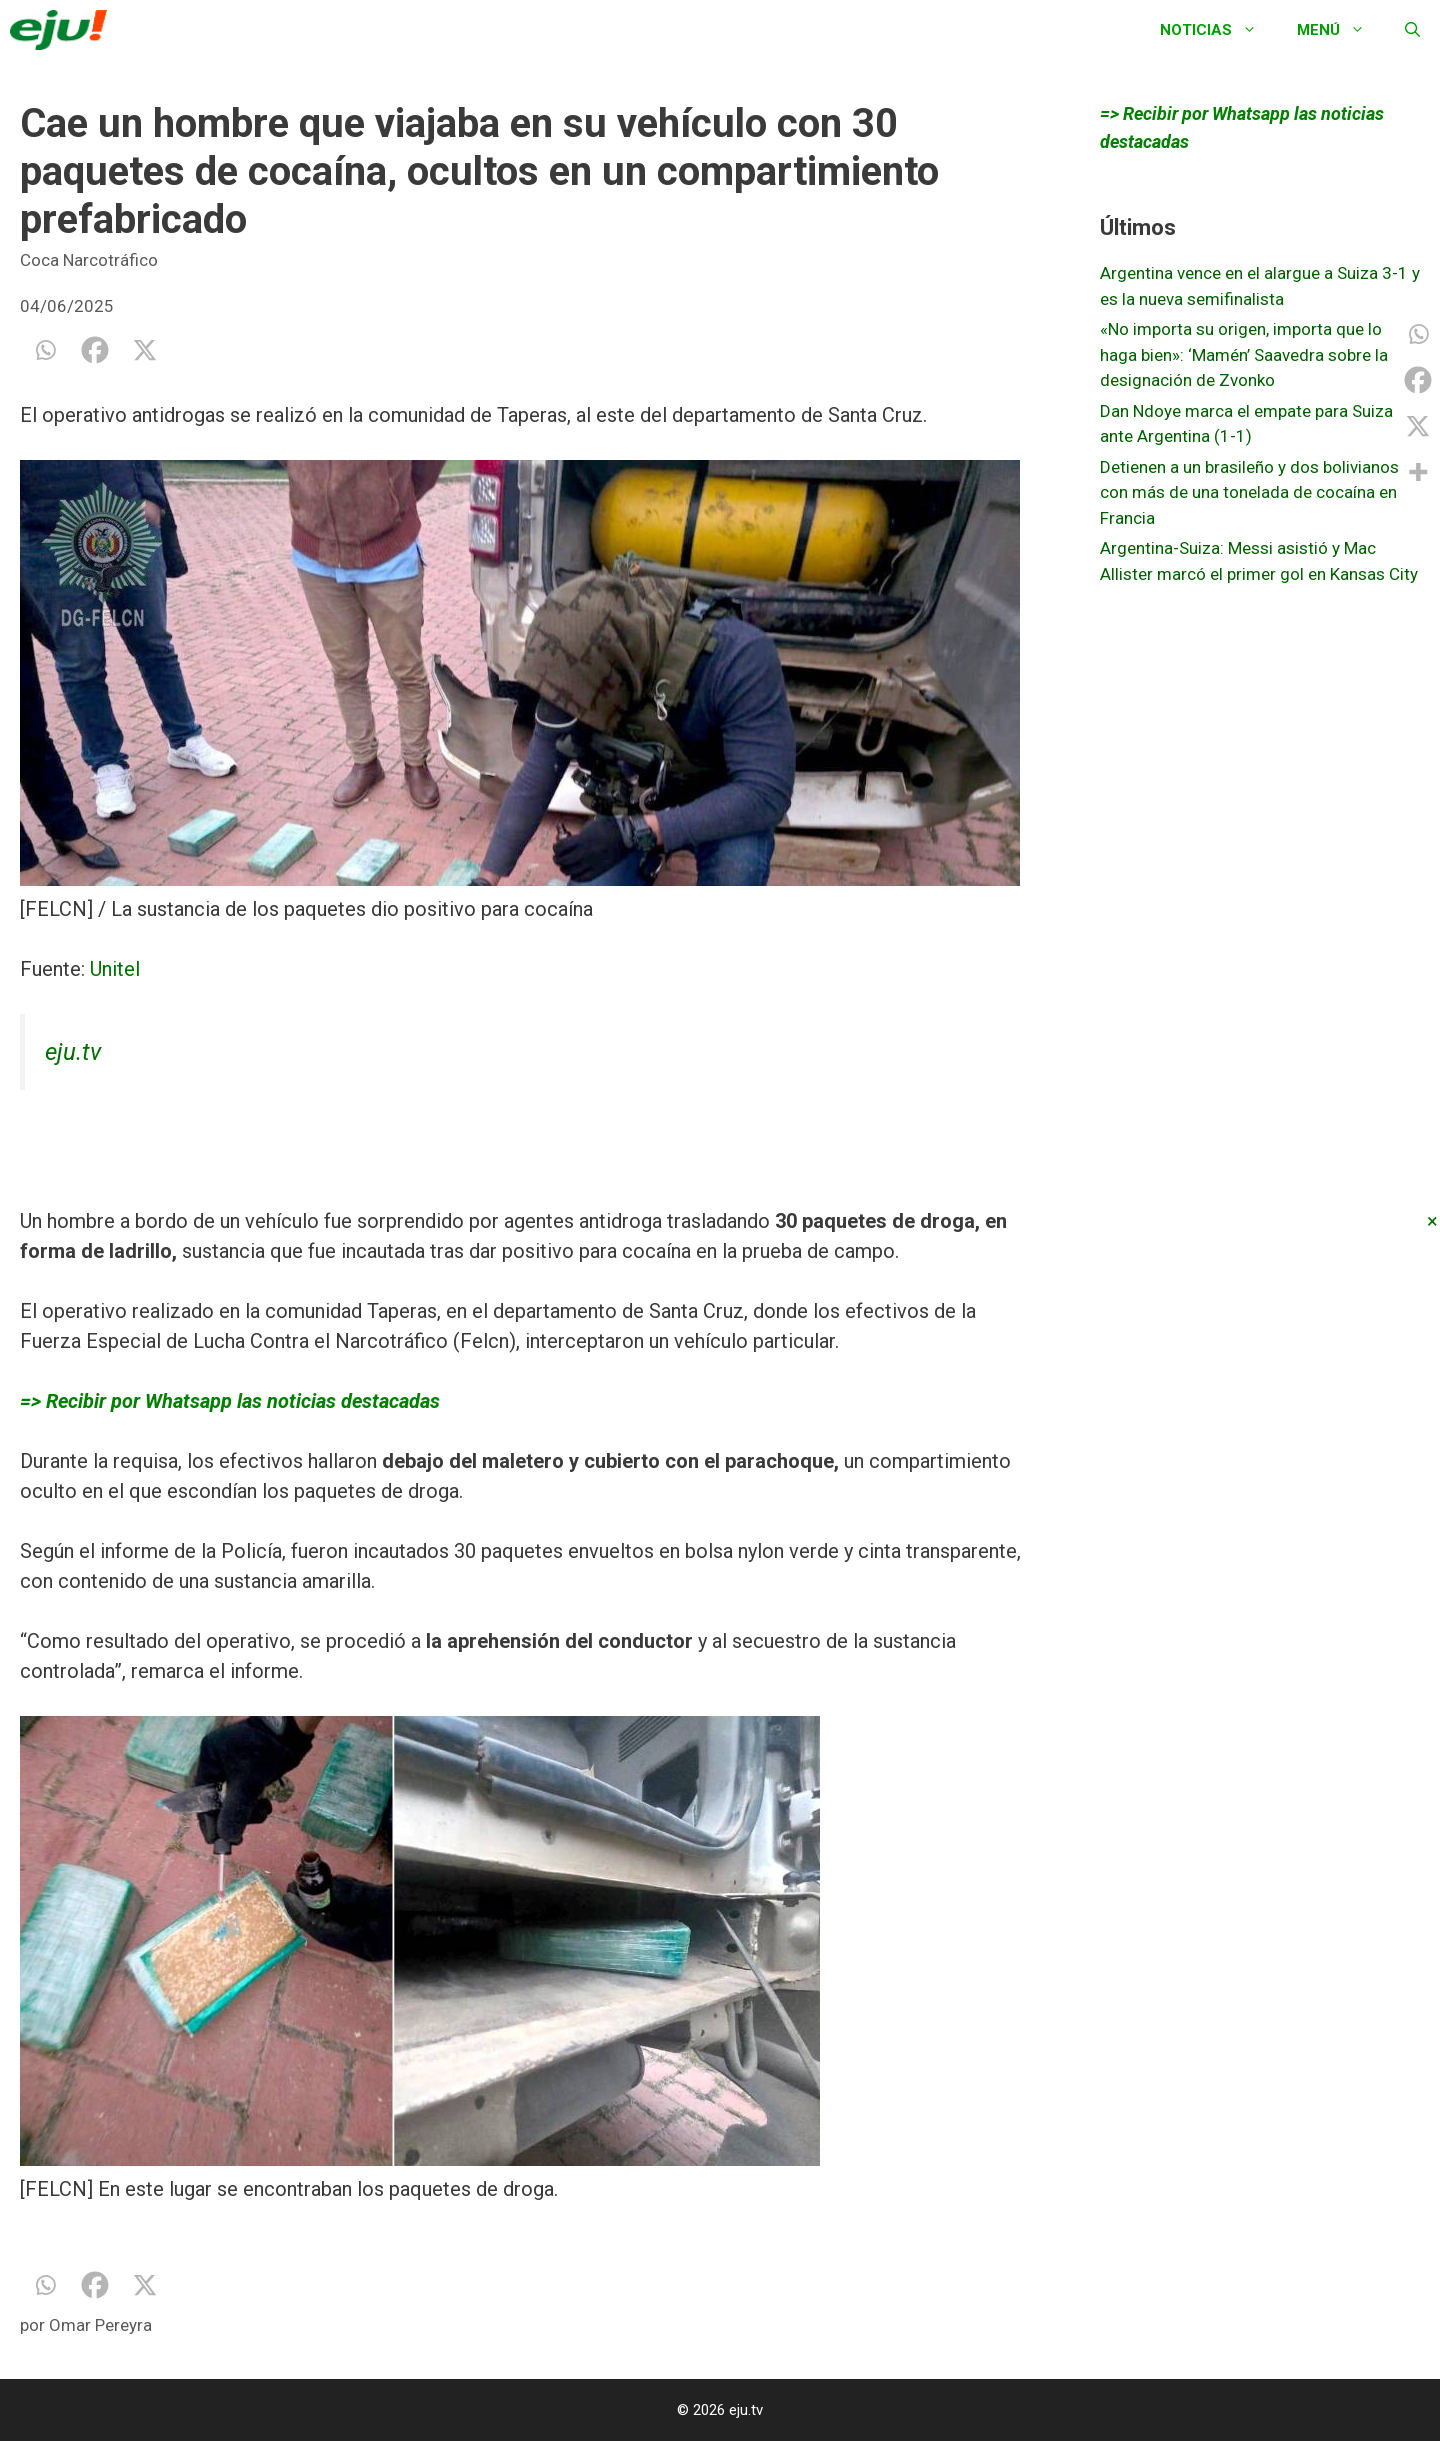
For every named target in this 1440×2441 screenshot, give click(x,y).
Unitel (112, 969)
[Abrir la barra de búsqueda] (1412, 30)
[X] (145, 350)
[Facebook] (95, 350)
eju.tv (73, 1052)
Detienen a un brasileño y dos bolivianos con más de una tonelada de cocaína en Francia (1249, 492)
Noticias (1218, 30)
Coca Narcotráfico (89, 260)
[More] (1418, 472)
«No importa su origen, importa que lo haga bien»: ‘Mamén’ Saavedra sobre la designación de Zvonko (1244, 354)
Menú (1341, 30)
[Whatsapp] (45, 350)
